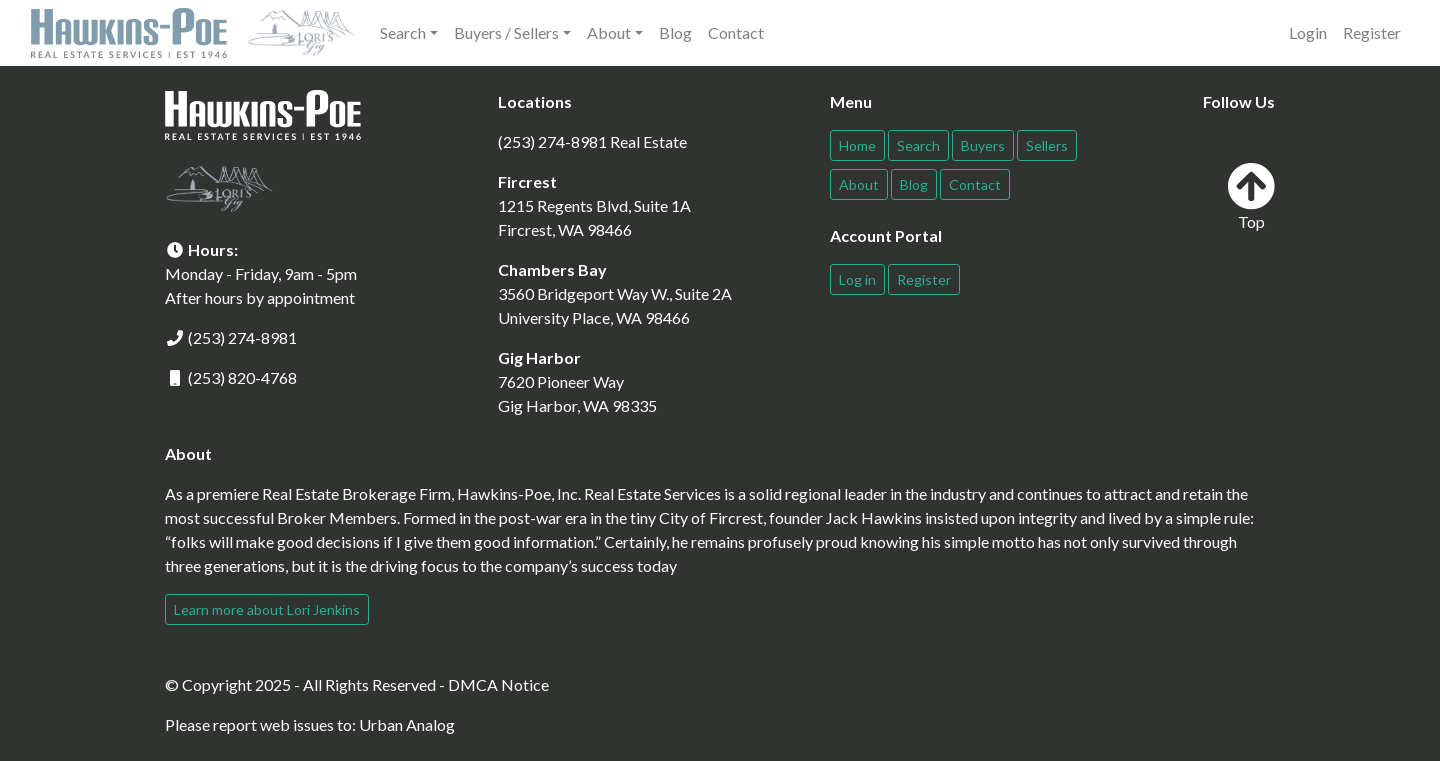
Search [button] (403, 32)
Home (857, 145)
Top (1251, 196)
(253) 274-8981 (242, 337)
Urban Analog (407, 724)
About (859, 184)
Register (1372, 32)
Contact (736, 32)
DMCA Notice (498, 684)
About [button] (609, 32)
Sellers (1047, 145)
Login (1308, 32)
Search (918, 145)
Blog (675, 32)
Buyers (983, 145)
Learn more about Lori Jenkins (267, 609)
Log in (857, 279)
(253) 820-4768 (242, 377)
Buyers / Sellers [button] (506, 32)
